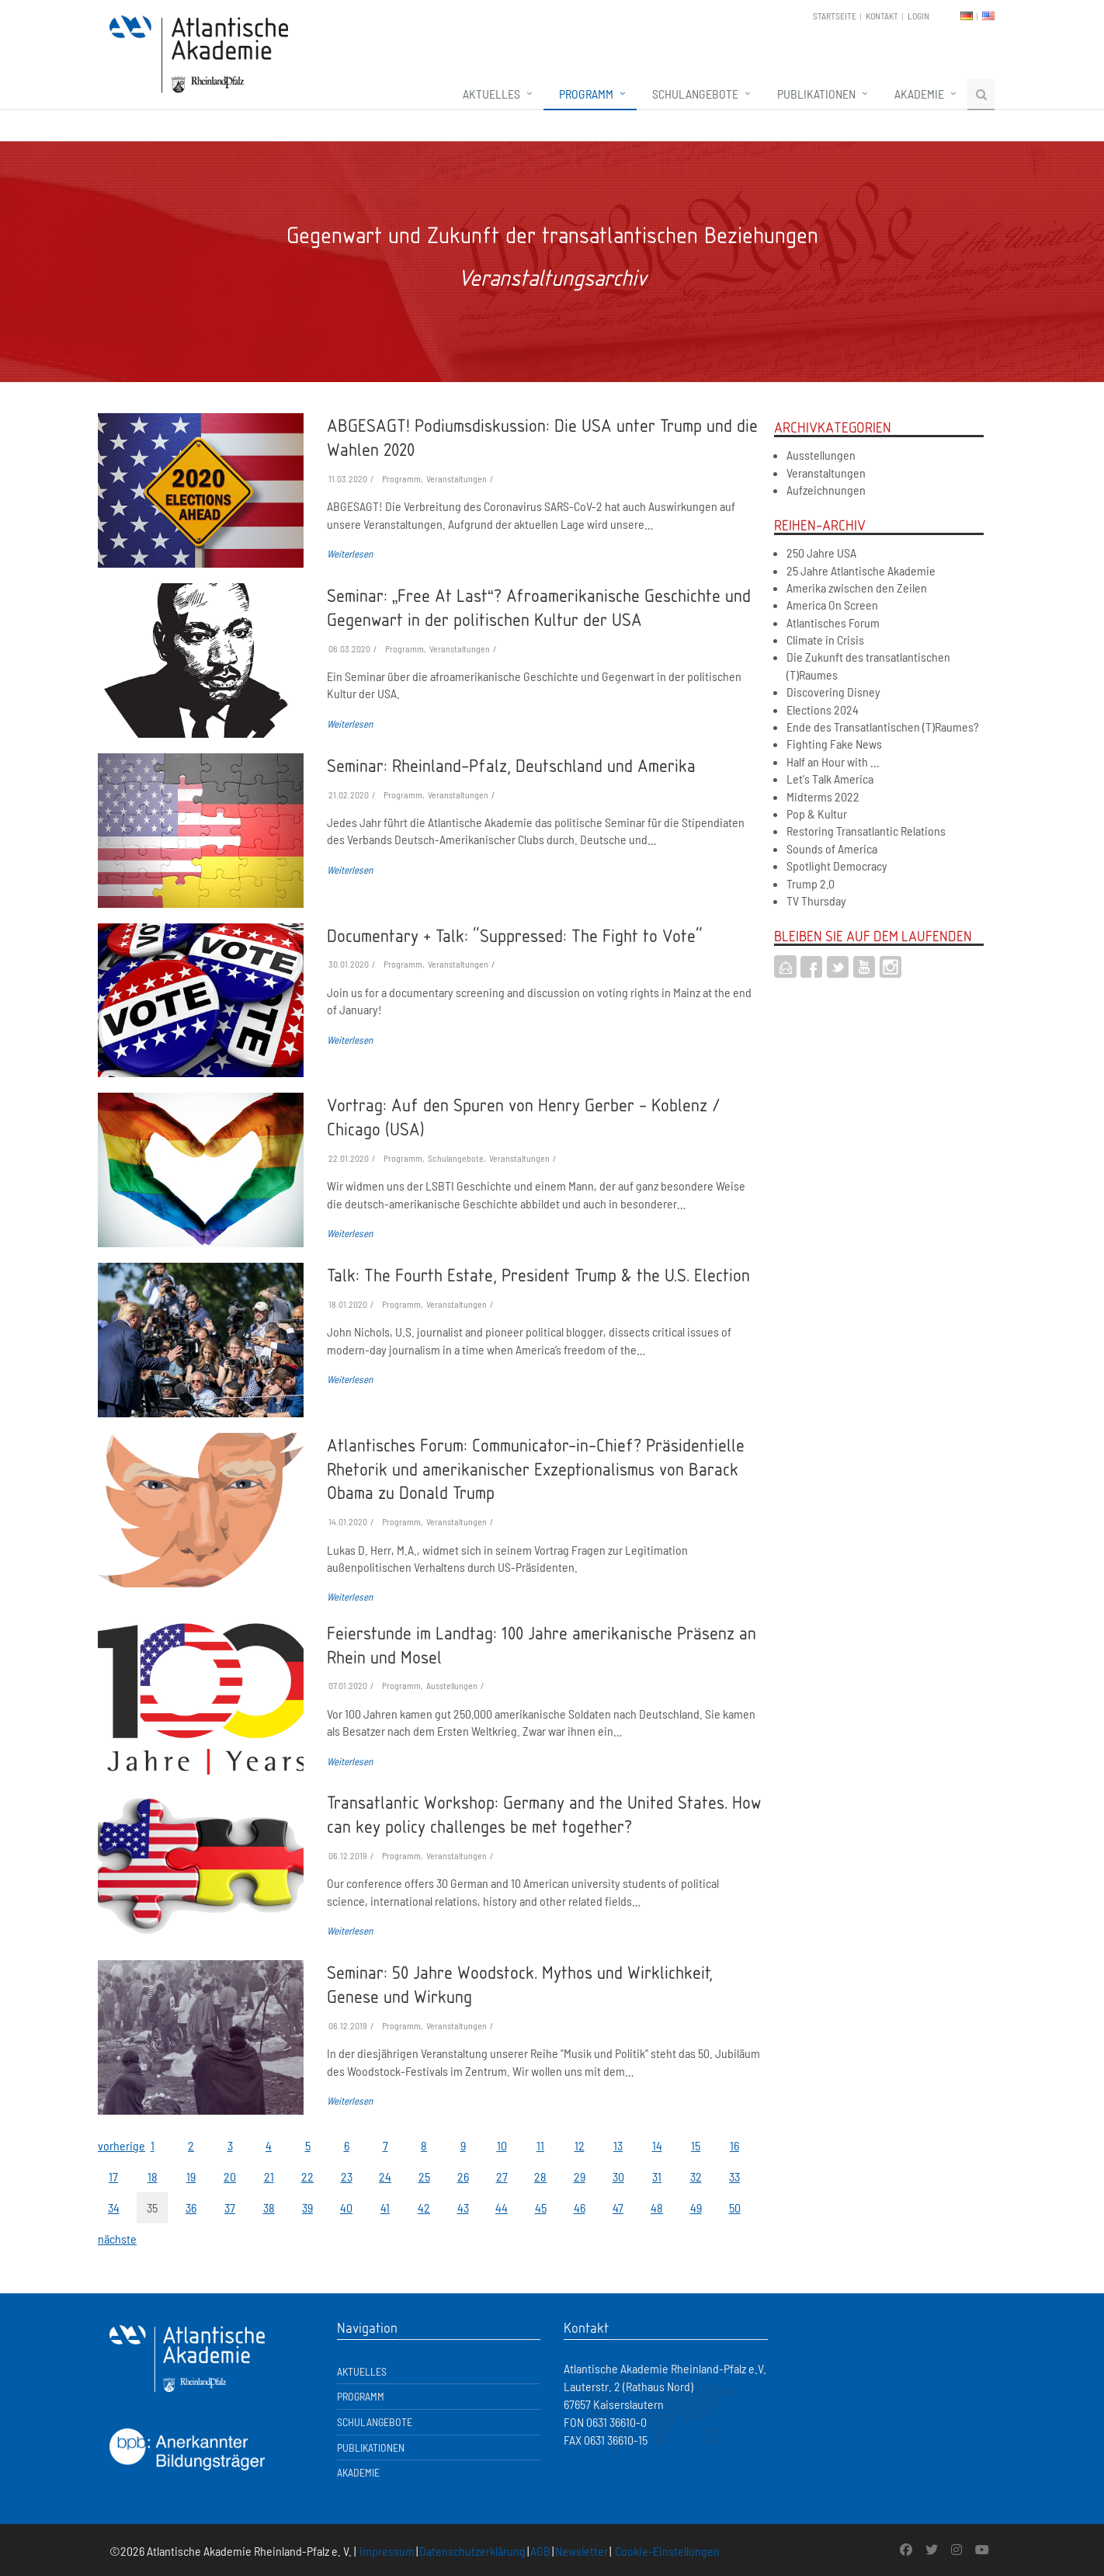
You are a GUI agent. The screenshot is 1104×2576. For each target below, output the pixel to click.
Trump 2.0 (810, 883)
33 (734, 2176)
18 (153, 2176)
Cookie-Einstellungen (667, 2550)
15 (695, 2145)
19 (191, 2176)
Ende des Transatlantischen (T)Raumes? (882, 726)
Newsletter (581, 2550)
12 (580, 2145)
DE (966, 16)
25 (424, 2176)
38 (269, 2207)
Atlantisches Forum (833, 622)
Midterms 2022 (822, 796)
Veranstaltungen (826, 472)
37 (229, 2207)
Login (918, 15)
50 (735, 2207)
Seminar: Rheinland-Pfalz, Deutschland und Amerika (511, 765)
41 (385, 2207)
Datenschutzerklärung (472, 2550)
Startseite (834, 15)
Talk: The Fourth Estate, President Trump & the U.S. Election (538, 1274)
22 (307, 2176)
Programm (586, 93)
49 (696, 2207)
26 (463, 2176)
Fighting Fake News (834, 743)
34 (114, 2207)
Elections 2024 (822, 709)
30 (618, 2176)
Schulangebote (695, 93)
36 (191, 2207)
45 (541, 2207)
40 (346, 2207)
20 (230, 2176)
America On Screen (832, 604)
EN (988, 16)
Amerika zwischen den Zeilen (856, 587)
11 (540, 2145)
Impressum (387, 2550)
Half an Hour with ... (833, 761)
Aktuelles (491, 93)
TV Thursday (816, 900)
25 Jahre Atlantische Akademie (861, 570)
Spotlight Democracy (836, 865)
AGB (540, 2550)
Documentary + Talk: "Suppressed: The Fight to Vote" (515, 935)
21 (269, 2176)
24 (385, 2176)
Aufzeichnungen (826, 489)
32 (696, 2176)
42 (424, 2207)
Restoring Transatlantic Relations (866, 830)
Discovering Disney (833, 691)
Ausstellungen (821, 454)
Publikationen (816, 93)
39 (307, 2207)
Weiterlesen (350, 554)
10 (502, 2145)
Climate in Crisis (825, 639)
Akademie (919, 93)
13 (618, 2145)
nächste (113, 2238)
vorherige (113, 2145)
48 (657, 2207)
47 (618, 2207)
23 (346, 2176)
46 (579, 2207)
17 (113, 2176)
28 (540, 2176)
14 (657, 2145)
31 (656, 2176)
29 (579, 2176)
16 (734, 2145)
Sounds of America (831, 848)
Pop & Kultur (816, 813)
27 (502, 2176)
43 (463, 2207)
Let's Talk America (829, 778)
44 (501, 2207)
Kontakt (882, 15)
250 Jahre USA (821, 552)
